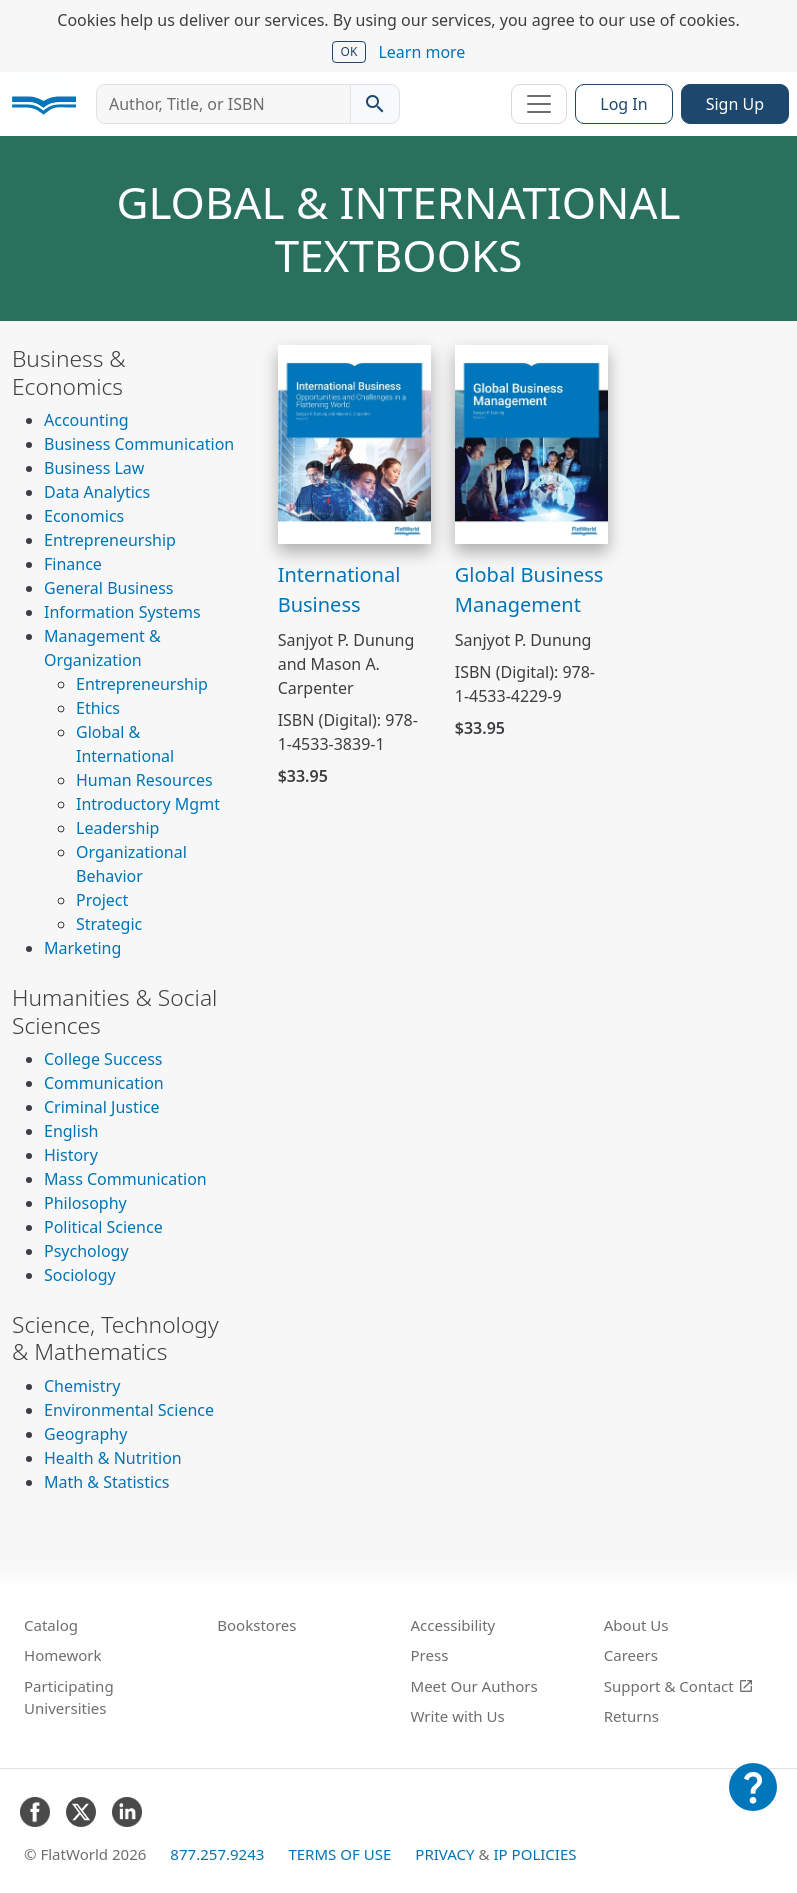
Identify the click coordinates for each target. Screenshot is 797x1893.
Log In (623, 104)
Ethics (98, 708)
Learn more (421, 52)
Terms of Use (339, 1854)
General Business (108, 588)
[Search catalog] (375, 104)
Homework (63, 1655)
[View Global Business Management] (531, 443)
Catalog (51, 1625)
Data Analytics (97, 492)
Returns (631, 1716)
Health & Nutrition (113, 1458)
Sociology (80, 1275)
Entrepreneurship (110, 540)
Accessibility (453, 1625)
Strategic (109, 924)
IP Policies (534, 1854)
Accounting (86, 420)
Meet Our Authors (474, 1686)
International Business (339, 589)
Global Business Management (529, 589)
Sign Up (735, 104)
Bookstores (256, 1625)
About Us (636, 1625)
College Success (103, 1059)
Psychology (86, 1251)
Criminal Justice (102, 1107)
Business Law (94, 468)
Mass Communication (125, 1179)
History (71, 1155)
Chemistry (82, 1386)
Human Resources (144, 780)
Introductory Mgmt (148, 804)
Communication (104, 1083)
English (71, 1131)
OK (349, 51)
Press (430, 1655)
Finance (73, 564)
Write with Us (458, 1716)
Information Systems (122, 612)
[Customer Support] (753, 1801)
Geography (85, 1434)
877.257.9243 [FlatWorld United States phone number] (217, 1854)
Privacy (444, 1854)
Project (102, 900)
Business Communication (139, 444)
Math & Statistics (107, 1482)
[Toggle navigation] (539, 104)
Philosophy (85, 1203)
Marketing (82, 948)
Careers (631, 1655)
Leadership (117, 828)
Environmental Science (129, 1410)
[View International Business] (354, 443)
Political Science (103, 1227)
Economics (84, 516)
